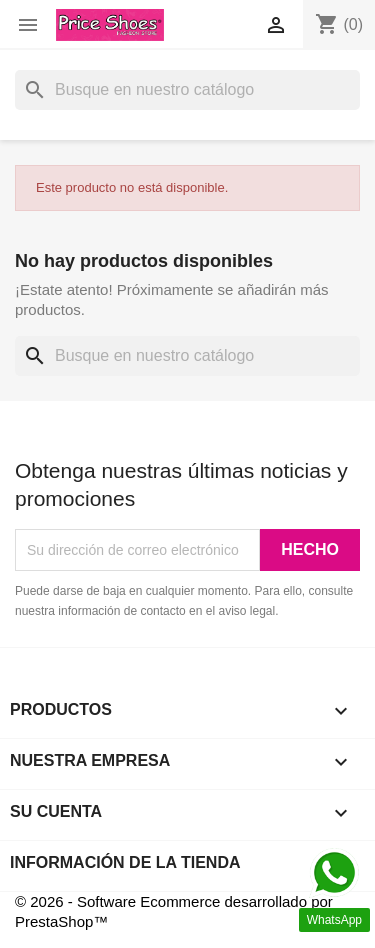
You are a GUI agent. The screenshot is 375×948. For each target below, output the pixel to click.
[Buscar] (187, 90)
